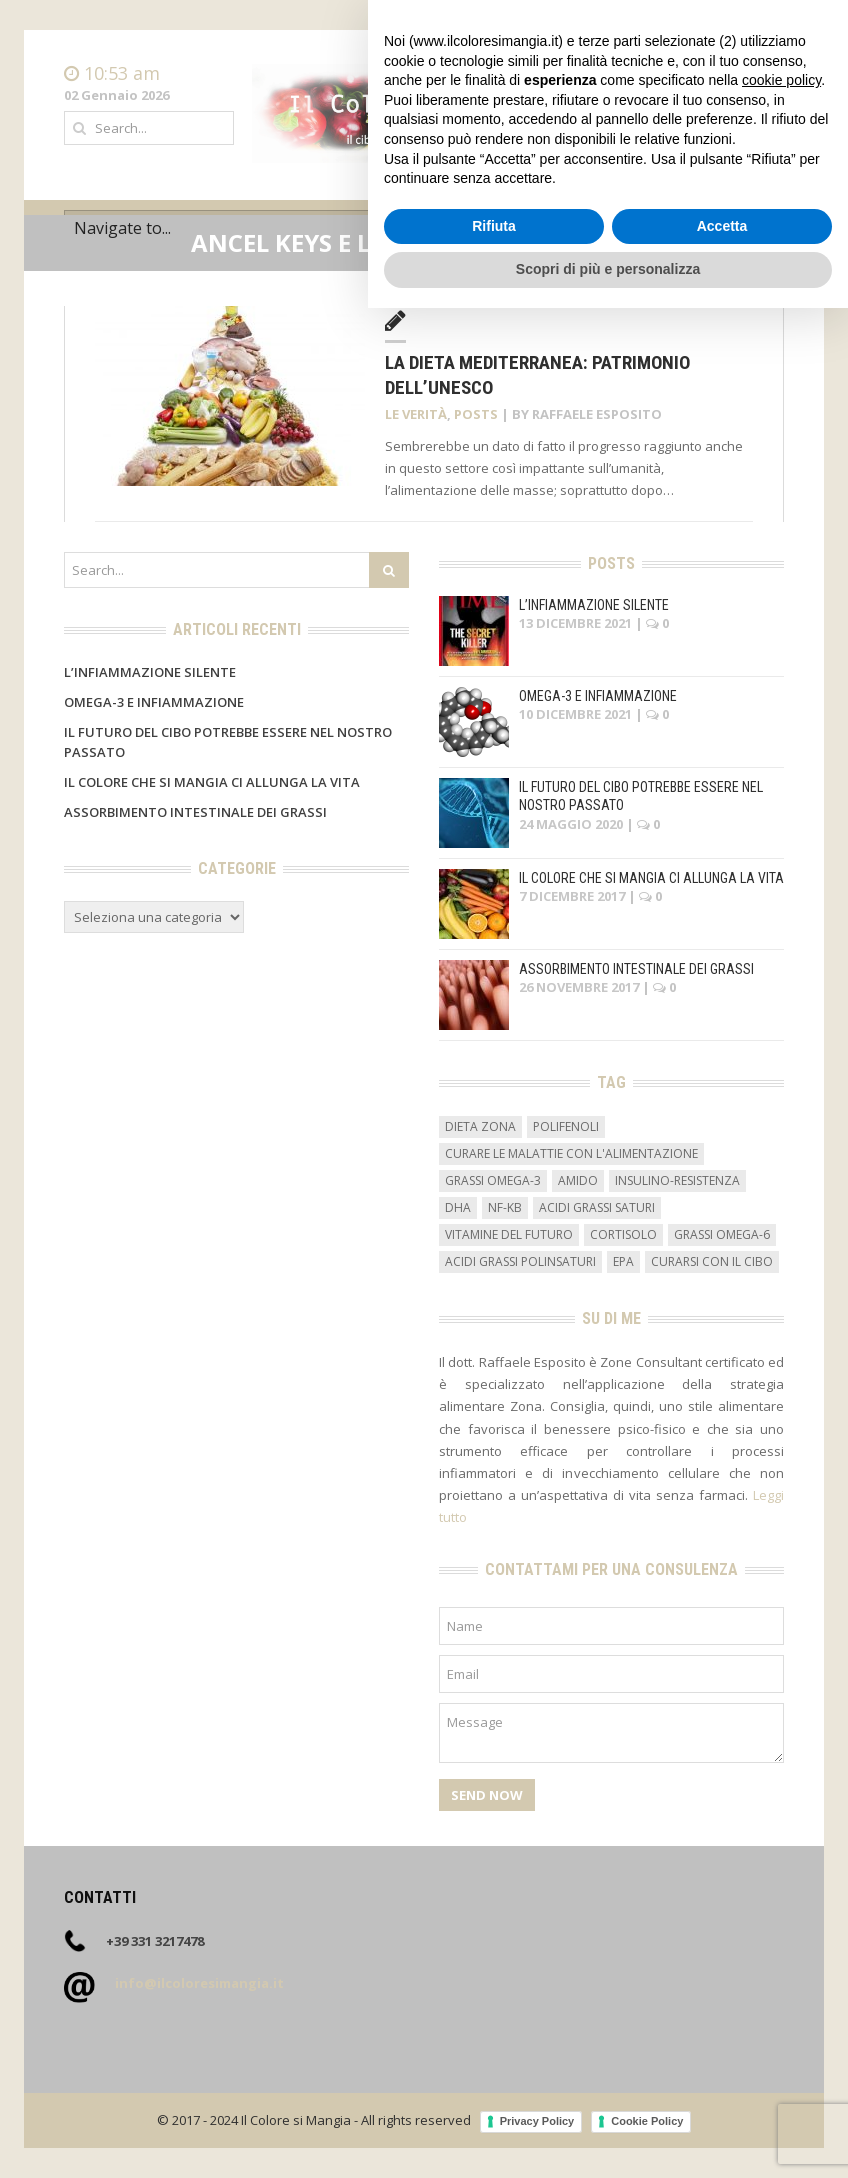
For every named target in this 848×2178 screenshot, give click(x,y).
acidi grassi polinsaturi (520, 1261)
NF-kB (505, 1207)
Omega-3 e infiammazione (154, 702)
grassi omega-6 (722, 1234)
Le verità (416, 414)
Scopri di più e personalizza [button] (608, 2139)
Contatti (758, 94)
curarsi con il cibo (712, 1261)
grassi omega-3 (493, 1180)
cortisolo (623, 1234)
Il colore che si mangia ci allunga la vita (212, 782)
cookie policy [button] (781, 1950)
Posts (476, 414)
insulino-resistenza (677, 1180)
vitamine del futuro (509, 1234)
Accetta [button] (722, 2096)
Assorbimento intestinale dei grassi (195, 812)
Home (765, 74)
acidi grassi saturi (597, 1207)
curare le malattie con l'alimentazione (571, 1153)
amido (578, 1180)
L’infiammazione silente (150, 672)
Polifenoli (566, 1126)
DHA (458, 1207)
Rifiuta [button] (494, 2096)
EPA (623, 1261)
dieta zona (480, 1126)
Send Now (487, 1795)
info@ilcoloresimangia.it (199, 1983)
